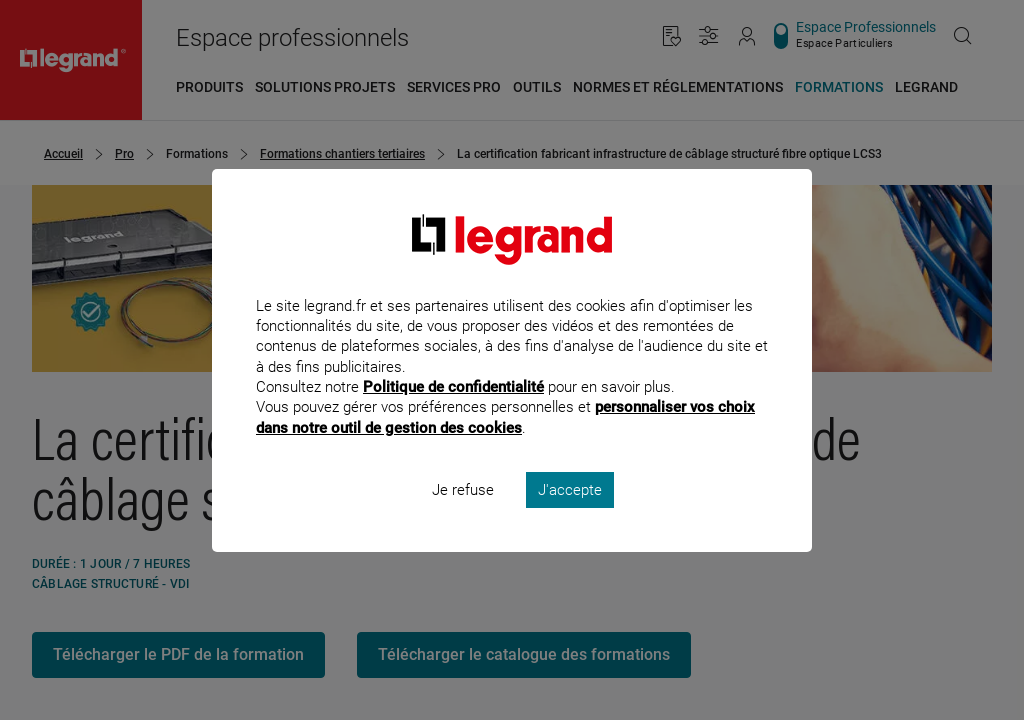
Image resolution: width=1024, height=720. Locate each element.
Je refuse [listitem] (463, 516)
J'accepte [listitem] (570, 516)
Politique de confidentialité (453, 414)
